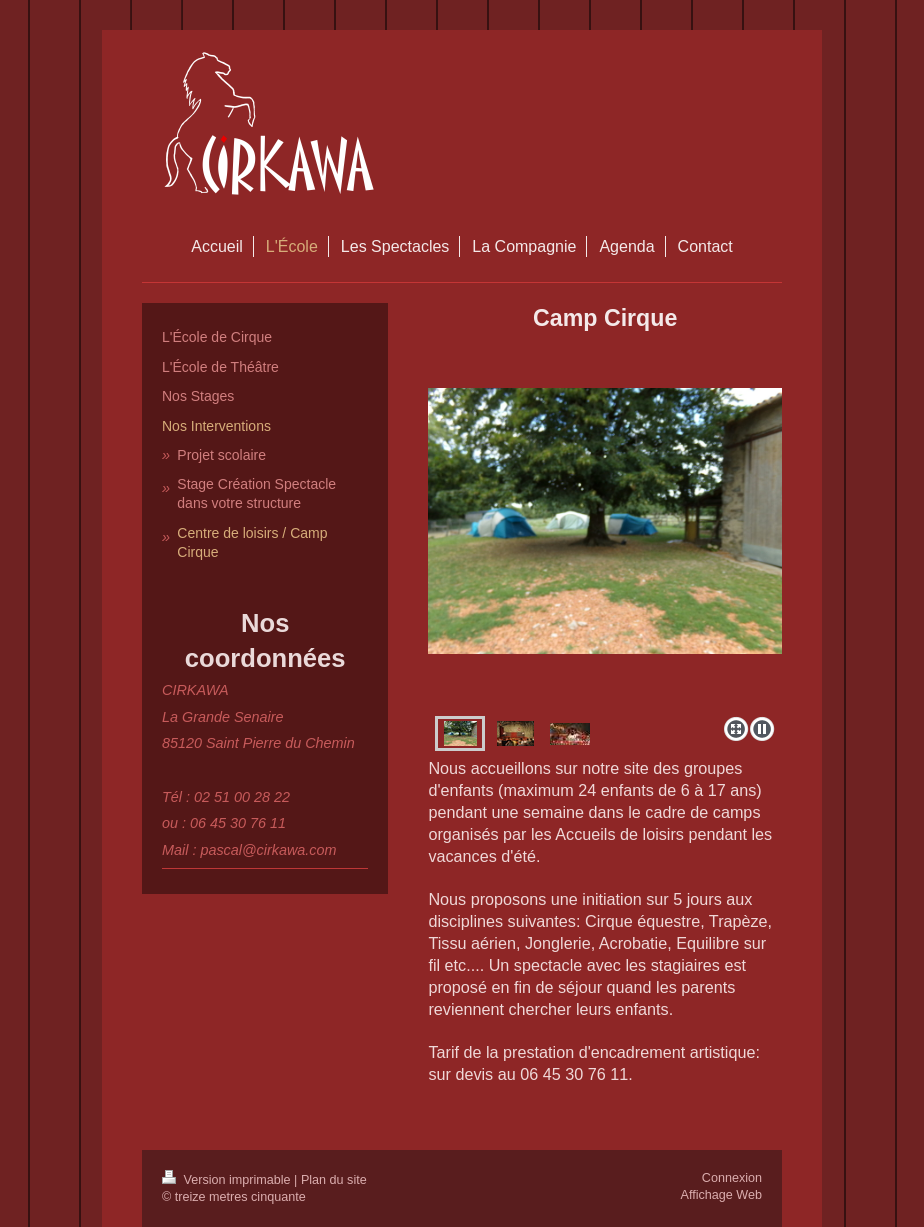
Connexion (732, 1178)
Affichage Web (721, 1195)
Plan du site (334, 1180)
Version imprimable (228, 1180)
